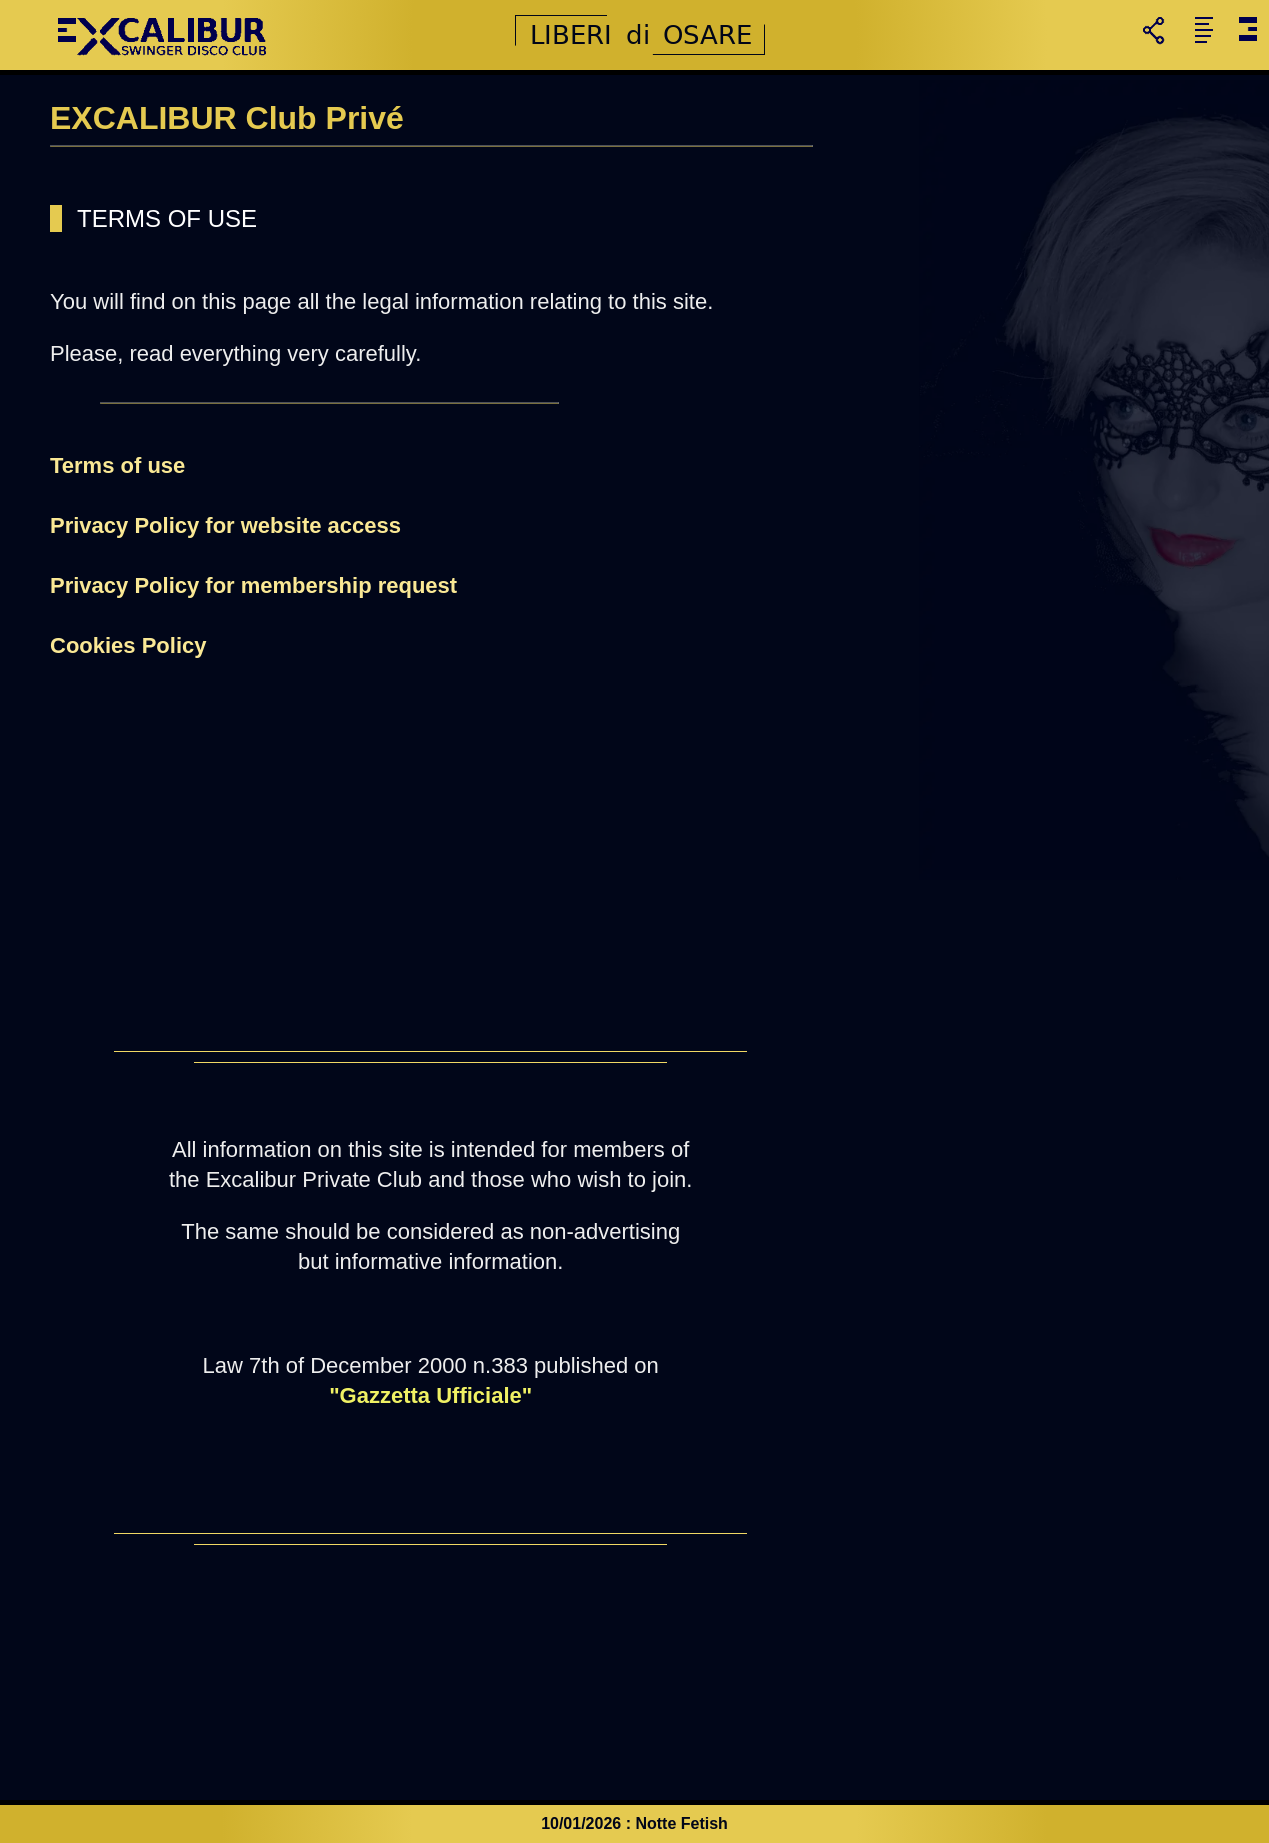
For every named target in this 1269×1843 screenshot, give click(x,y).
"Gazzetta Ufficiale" (430, 1395)
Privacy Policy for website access (225, 525)
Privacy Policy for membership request (253, 585)
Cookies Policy (128, 645)
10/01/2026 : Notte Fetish (634, 1823)
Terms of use (117, 465)
